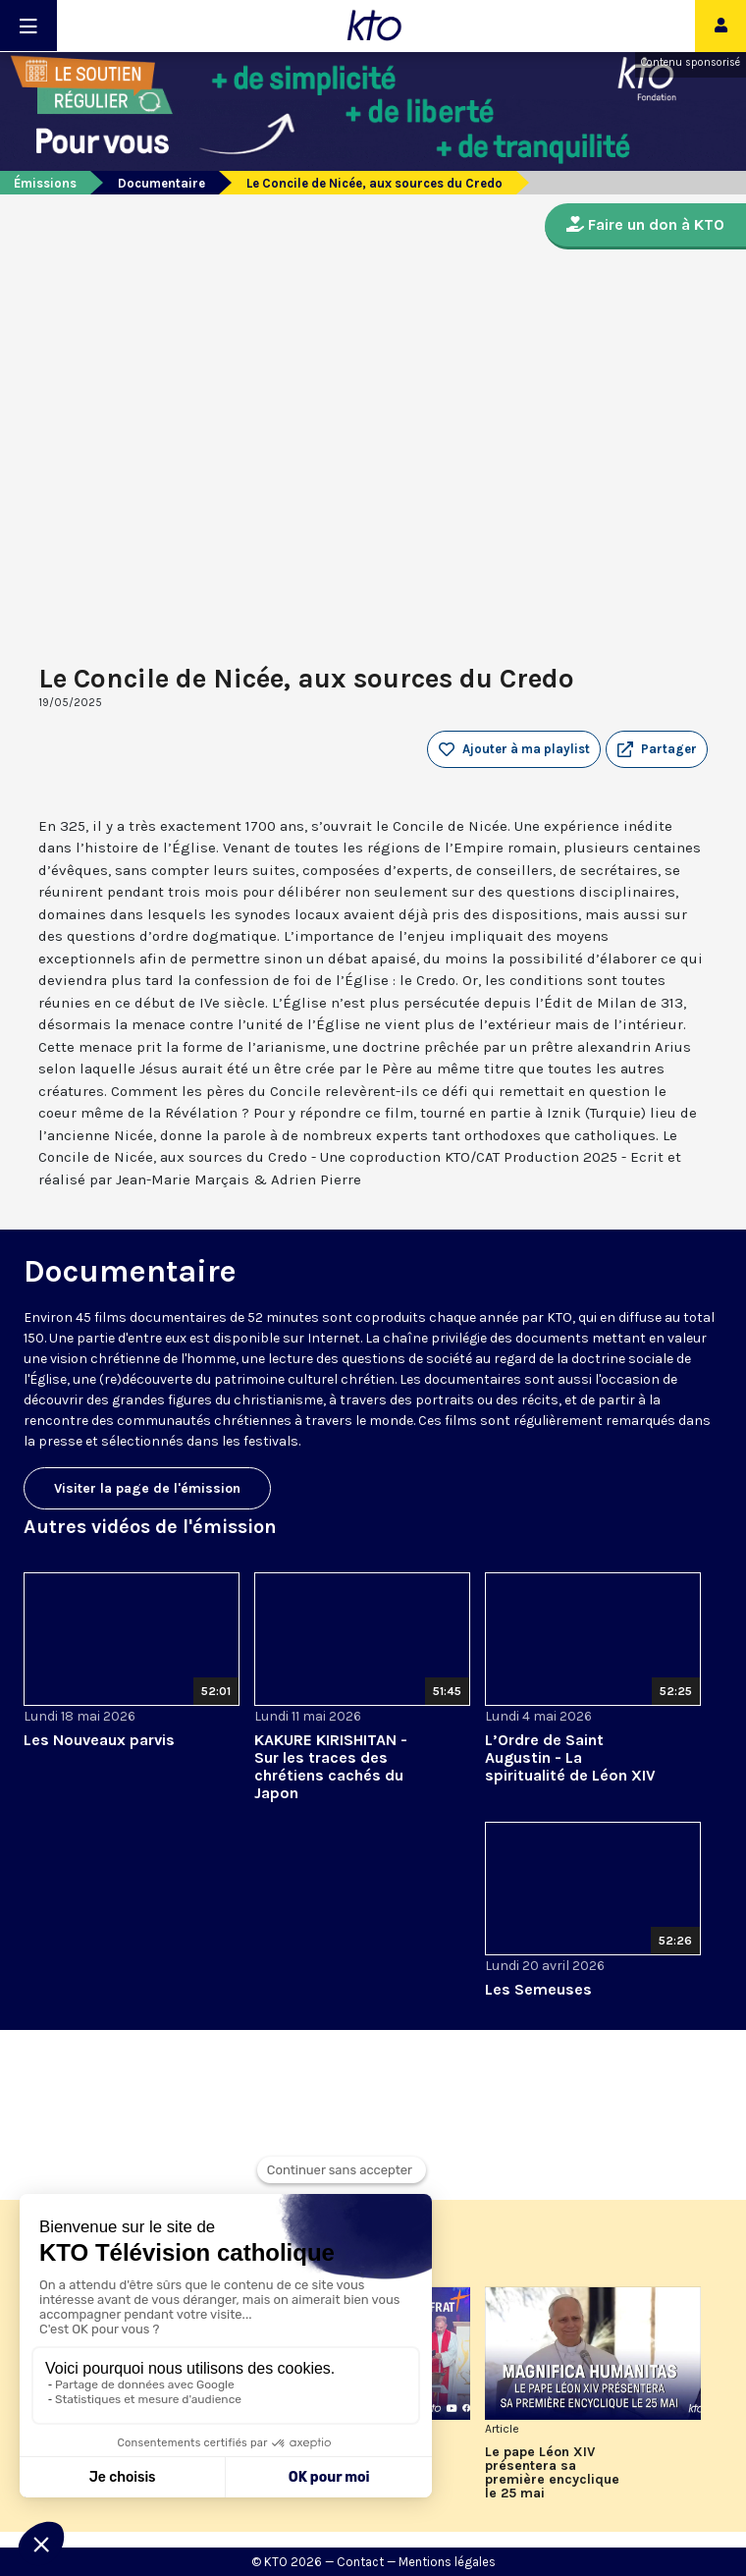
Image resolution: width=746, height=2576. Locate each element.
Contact (360, 2561)
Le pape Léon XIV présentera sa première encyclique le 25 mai (552, 2472)
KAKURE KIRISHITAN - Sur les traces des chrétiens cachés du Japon (330, 1766)
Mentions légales (447, 2561)
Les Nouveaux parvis (99, 1739)
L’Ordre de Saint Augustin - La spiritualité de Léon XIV (570, 1757)
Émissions (45, 183)
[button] (657, 749)
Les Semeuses (538, 1989)
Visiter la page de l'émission (147, 1488)
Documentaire (161, 183)
